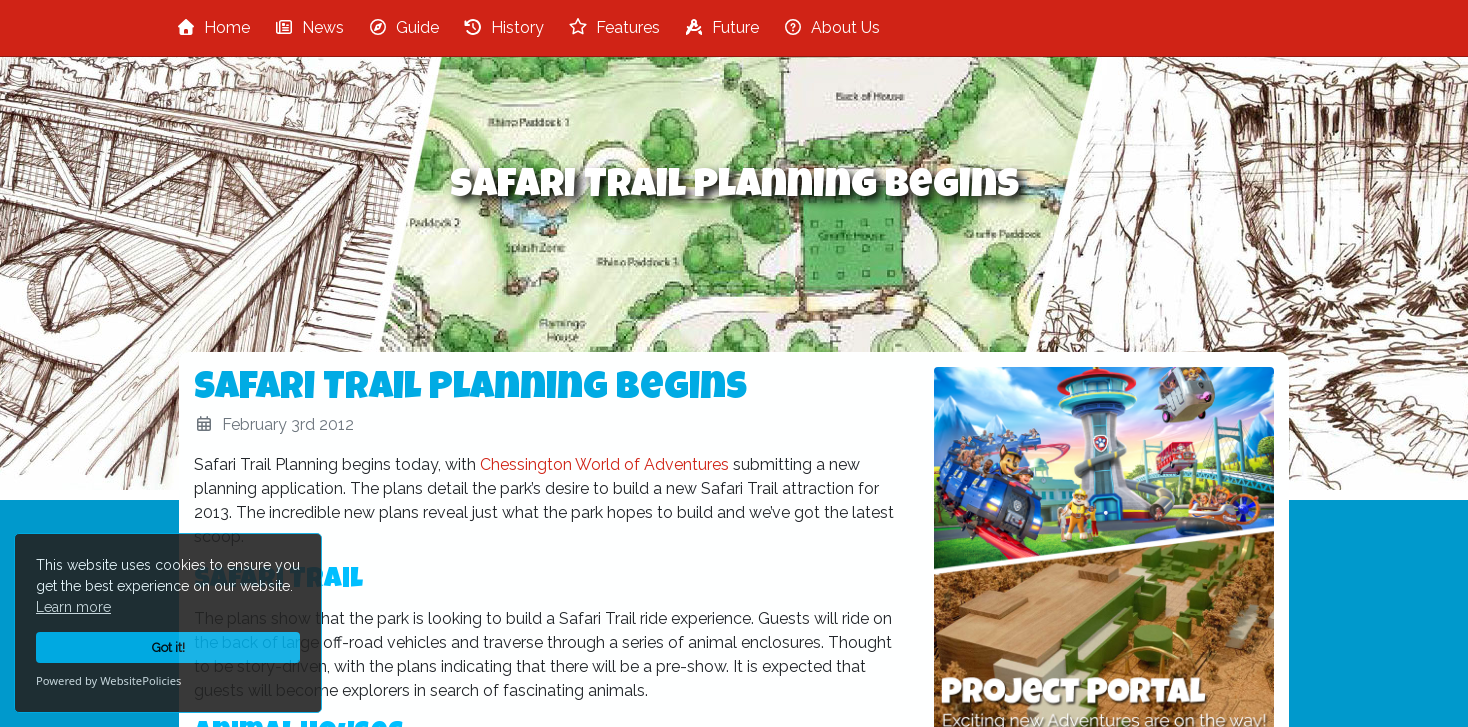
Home (213, 27)
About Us (831, 27)
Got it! (168, 647)
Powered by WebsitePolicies (108, 680)
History (503, 27)
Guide (403, 27)
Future (721, 27)
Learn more (73, 607)
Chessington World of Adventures (604, 464)
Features (614, 27)
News (309, 27)
